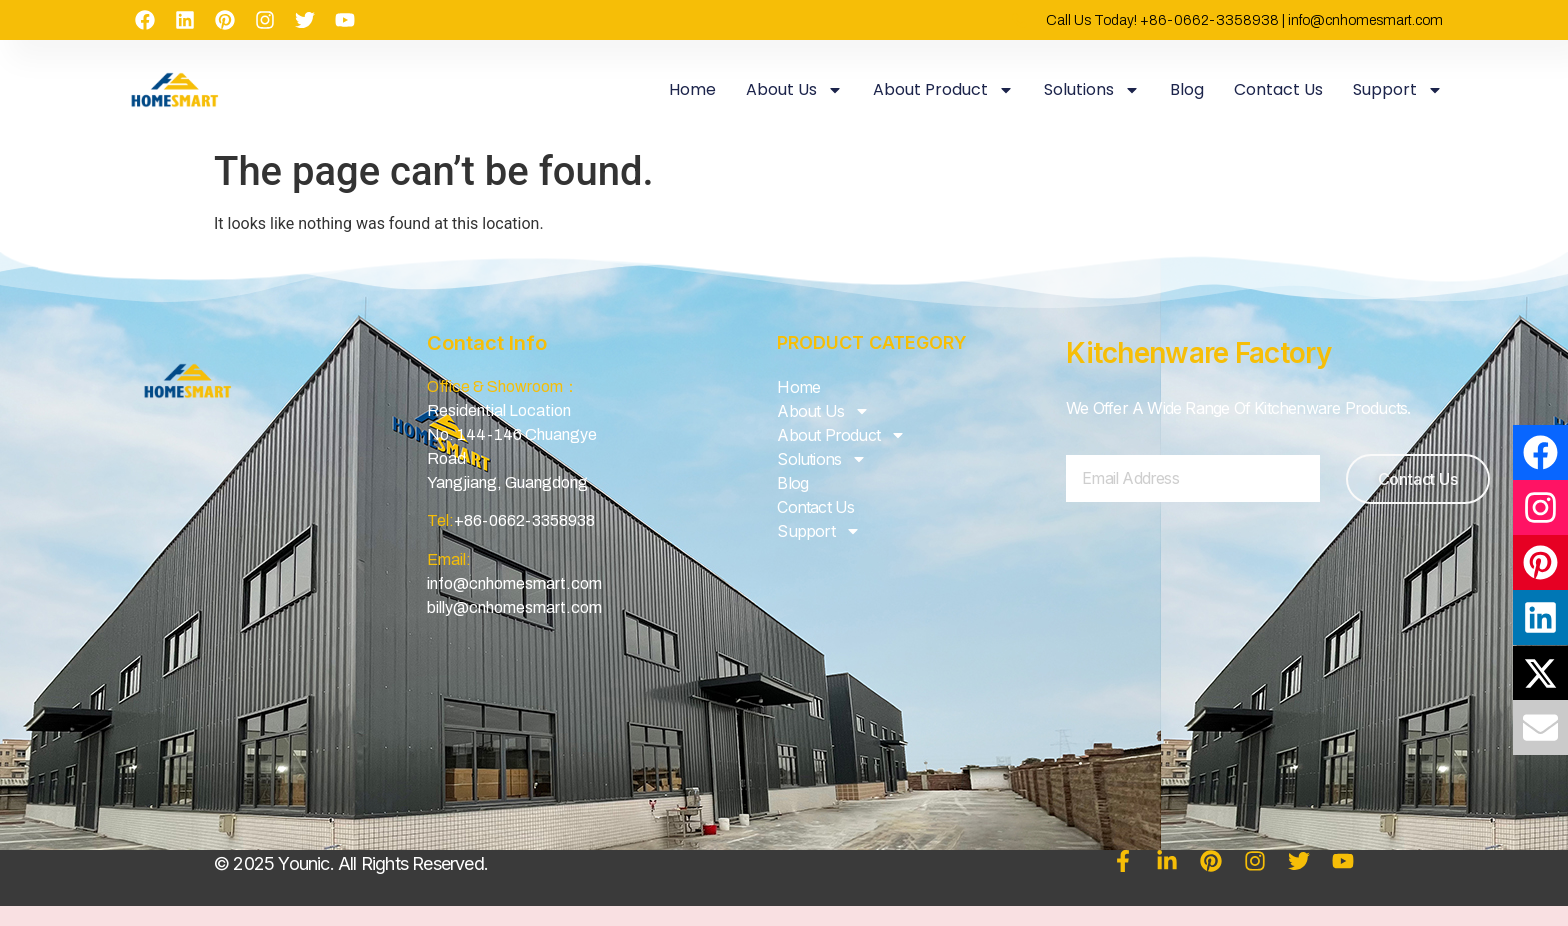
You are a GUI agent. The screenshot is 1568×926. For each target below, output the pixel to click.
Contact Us (1278, 89)
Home (692, 89)
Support (1398, 90)
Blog (1187, 89)
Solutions (1092, 90)
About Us (794, 90)
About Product (943, 90)
